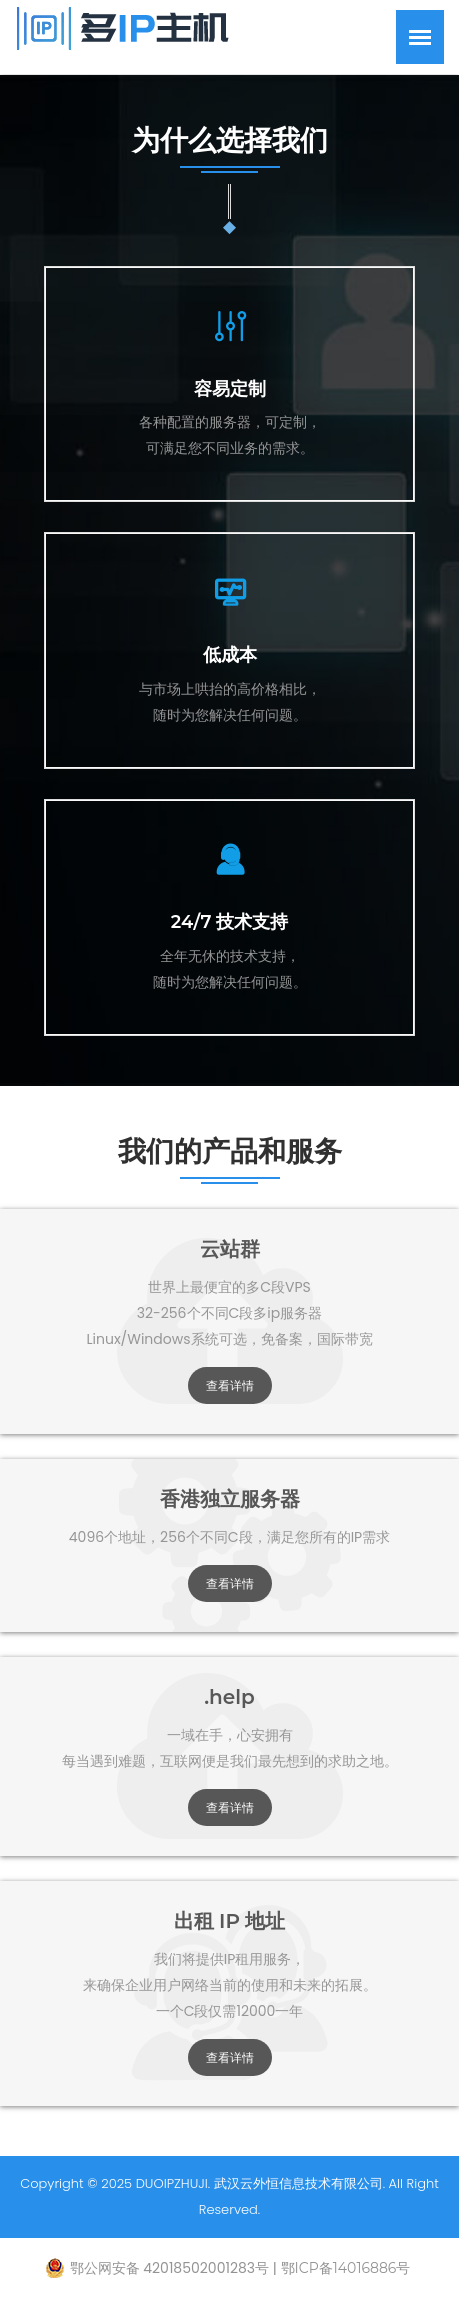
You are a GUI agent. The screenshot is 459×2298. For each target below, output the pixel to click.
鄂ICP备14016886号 (346, 2268)
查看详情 (230, 1385)
